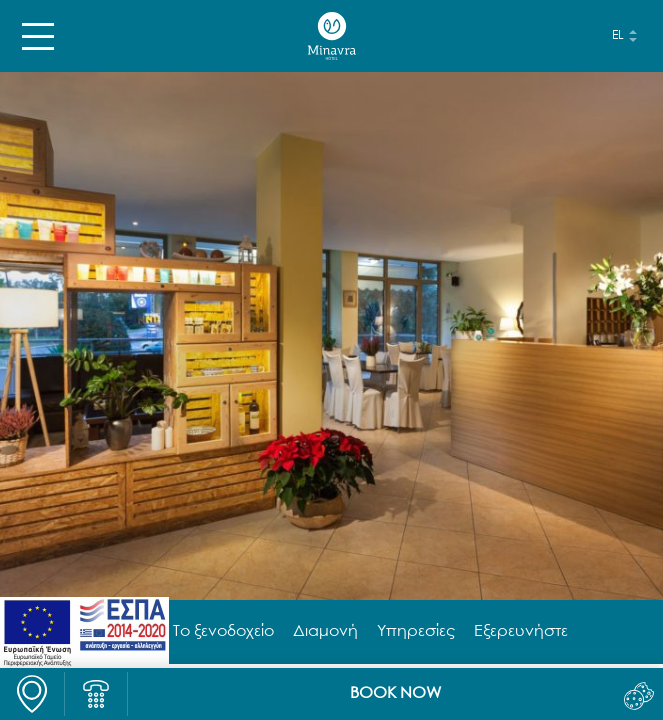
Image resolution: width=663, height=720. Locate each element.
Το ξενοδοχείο (223, 632)
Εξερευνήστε (521, 632)
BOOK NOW (395, 694)
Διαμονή (325, 632)
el (618, 36)
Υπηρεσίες (416, 632)
